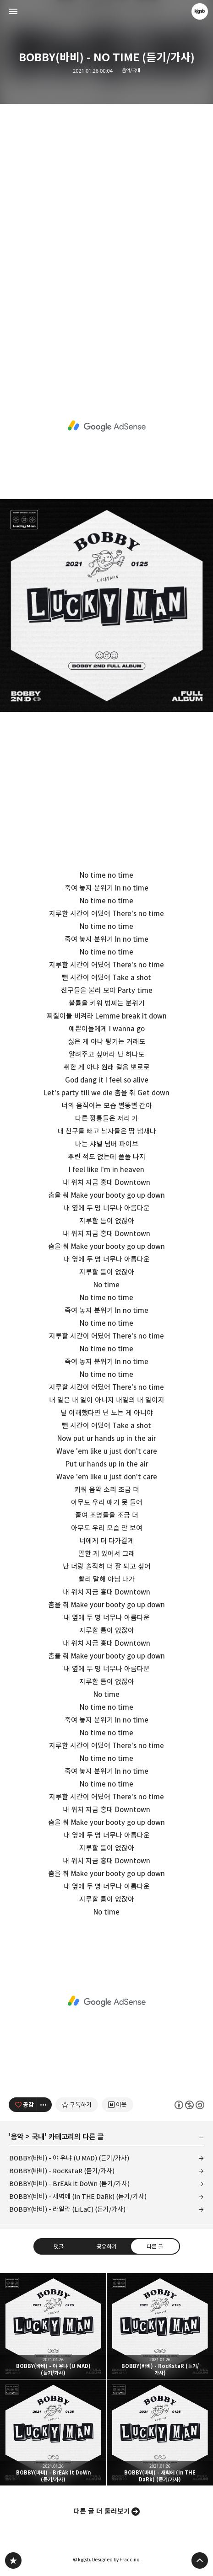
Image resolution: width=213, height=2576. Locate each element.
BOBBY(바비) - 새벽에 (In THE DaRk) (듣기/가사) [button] (160, 2432)
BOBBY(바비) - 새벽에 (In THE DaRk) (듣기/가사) (78, 2196)
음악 (17, 2136)
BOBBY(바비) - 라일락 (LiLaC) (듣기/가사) (67, 2209)
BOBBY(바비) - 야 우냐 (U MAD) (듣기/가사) (69, 2158)
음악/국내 (131, 71)
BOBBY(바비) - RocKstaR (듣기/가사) (62, 2170)
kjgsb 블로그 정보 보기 (200, 11)
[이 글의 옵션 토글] (44, 2104)
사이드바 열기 (13, 11)
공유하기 (106, 2246)
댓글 (58, 2246)
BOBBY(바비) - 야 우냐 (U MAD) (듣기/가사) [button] (53, 2326)
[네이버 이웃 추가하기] (117, 2104)
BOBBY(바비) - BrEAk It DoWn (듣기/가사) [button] (53, 2432)
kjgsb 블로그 (13, 2560)
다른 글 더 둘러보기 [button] (101, 2511)
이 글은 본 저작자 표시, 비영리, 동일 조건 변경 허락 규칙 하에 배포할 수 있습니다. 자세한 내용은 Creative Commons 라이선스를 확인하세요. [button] (189, 2104)
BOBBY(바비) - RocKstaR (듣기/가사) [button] (160, 2326)
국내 (38, 2136)
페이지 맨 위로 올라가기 (200, 2560)
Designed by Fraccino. (116, 2559)
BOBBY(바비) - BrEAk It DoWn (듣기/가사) (69, 2183)
